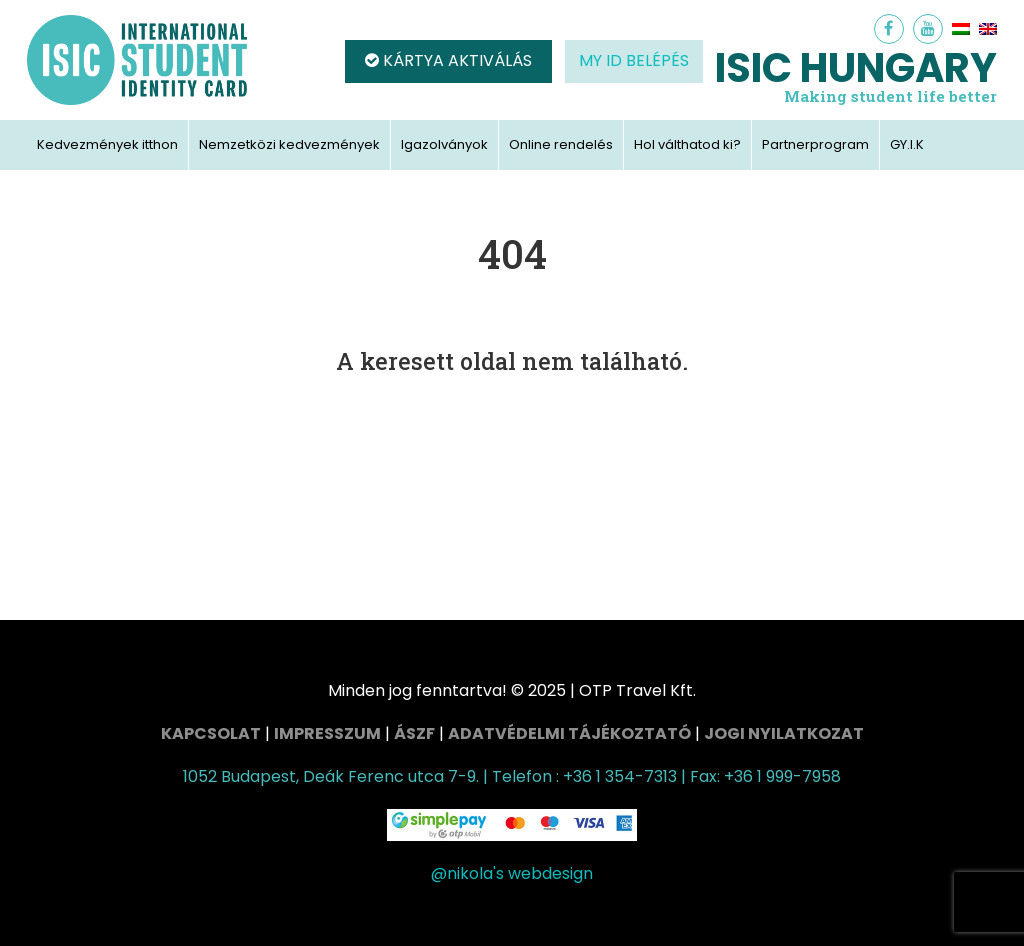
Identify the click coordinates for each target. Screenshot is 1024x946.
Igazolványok (444, 144)
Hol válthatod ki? (687, 144)
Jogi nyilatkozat (784, 733)
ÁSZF (414, 733)
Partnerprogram (815, 144)
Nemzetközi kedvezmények (289, 144)
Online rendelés (561, 144)
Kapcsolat (211, 733)
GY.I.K (907, 144)
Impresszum (327, 733)
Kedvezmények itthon (107, 144)
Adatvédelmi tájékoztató (569, 733)
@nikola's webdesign (512, 873)
